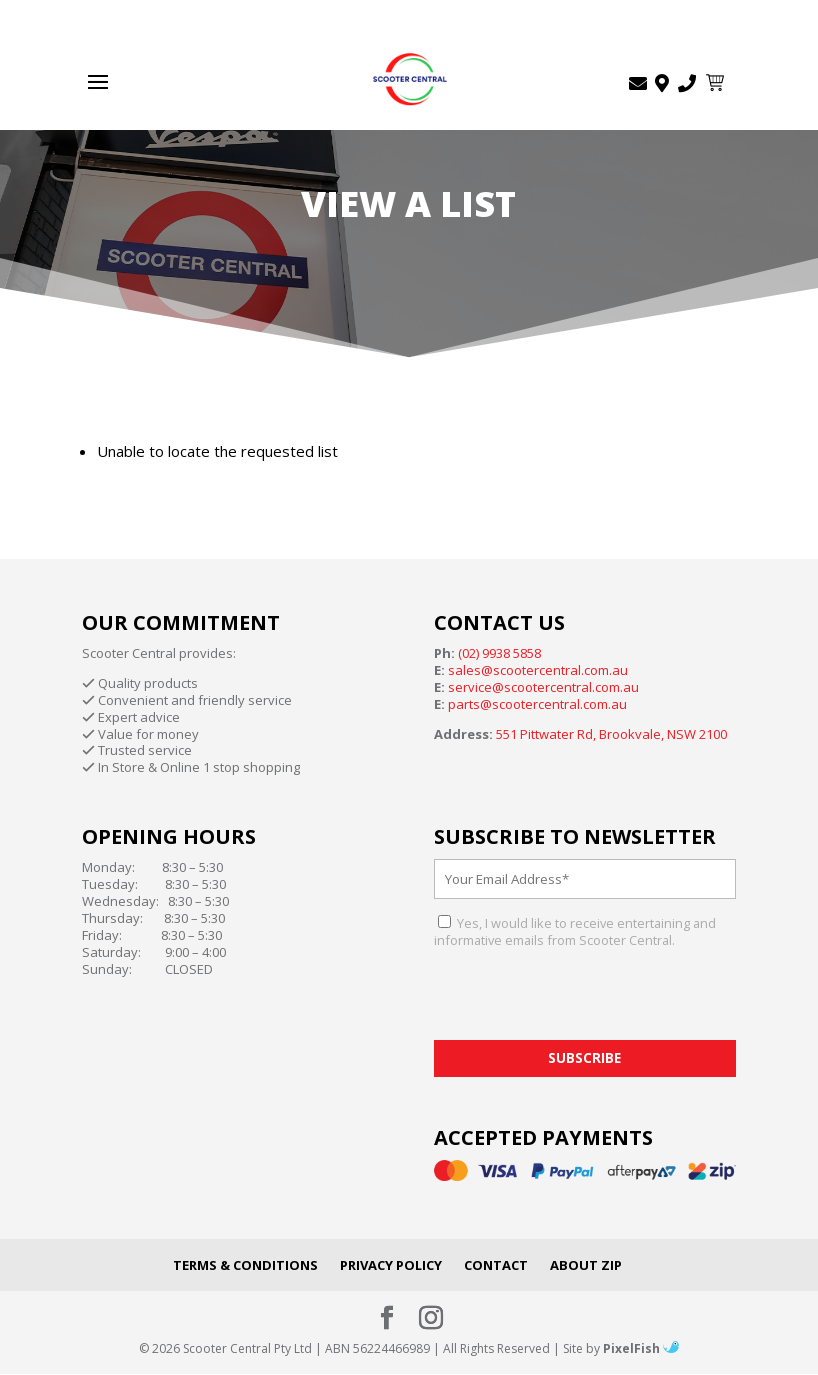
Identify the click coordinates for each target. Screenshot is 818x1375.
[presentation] (586, 1001)
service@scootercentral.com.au (543, 687)
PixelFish (641, 1348)
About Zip (586, 1265)
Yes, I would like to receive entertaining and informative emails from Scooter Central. (575, 931)
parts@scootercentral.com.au (537, 704)
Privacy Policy (391, 1265)
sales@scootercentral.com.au (538, 670)
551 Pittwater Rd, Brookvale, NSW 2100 (611, 734)
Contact (496, 1265)
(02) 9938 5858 (499, 653)
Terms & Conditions (245, 1265)
